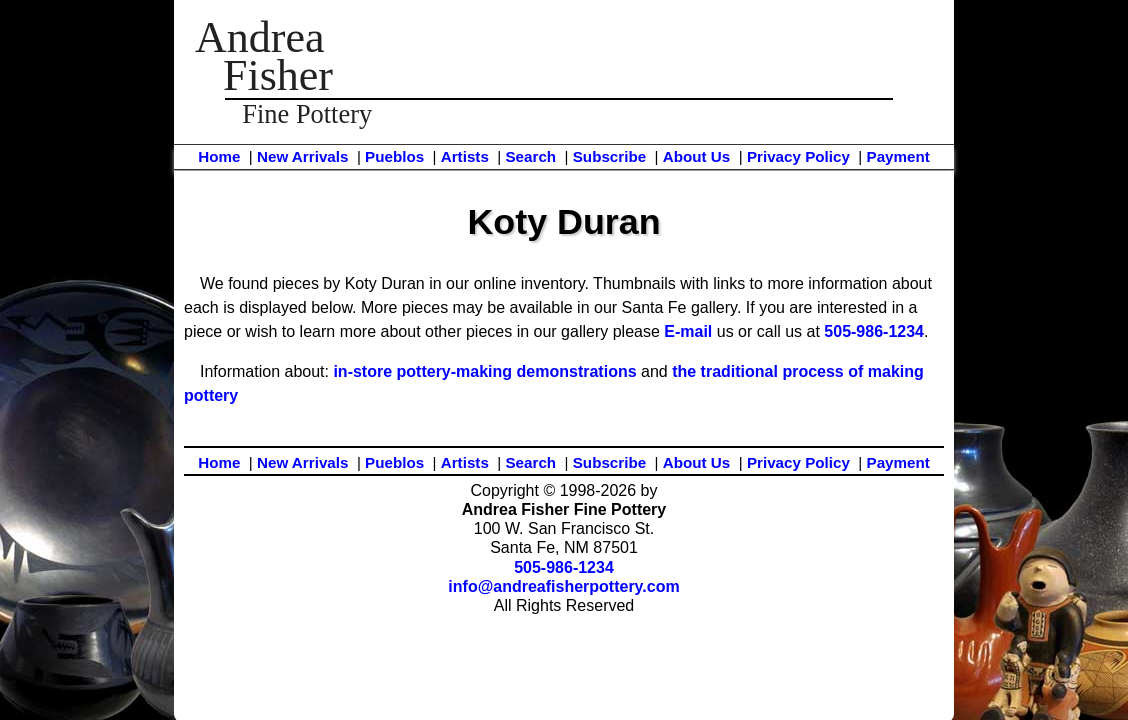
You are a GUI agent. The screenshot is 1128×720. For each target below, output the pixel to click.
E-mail (688, 331)
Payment (898, 156)
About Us (697, 156)
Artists (465, 156)
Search (530, 156)
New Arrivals (302, 156)
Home (219, 156)
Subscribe (609, 156)
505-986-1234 (874, 331)
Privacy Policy (798, 156)
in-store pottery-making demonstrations (484, 371)
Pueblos (394, 156)
